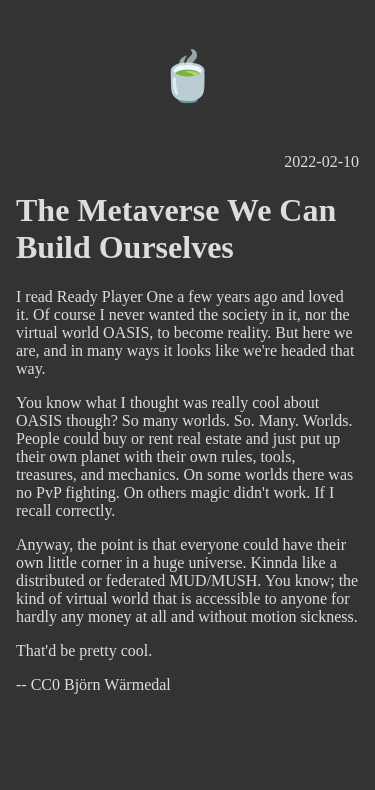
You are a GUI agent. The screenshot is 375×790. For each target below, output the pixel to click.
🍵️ (188, 76)
